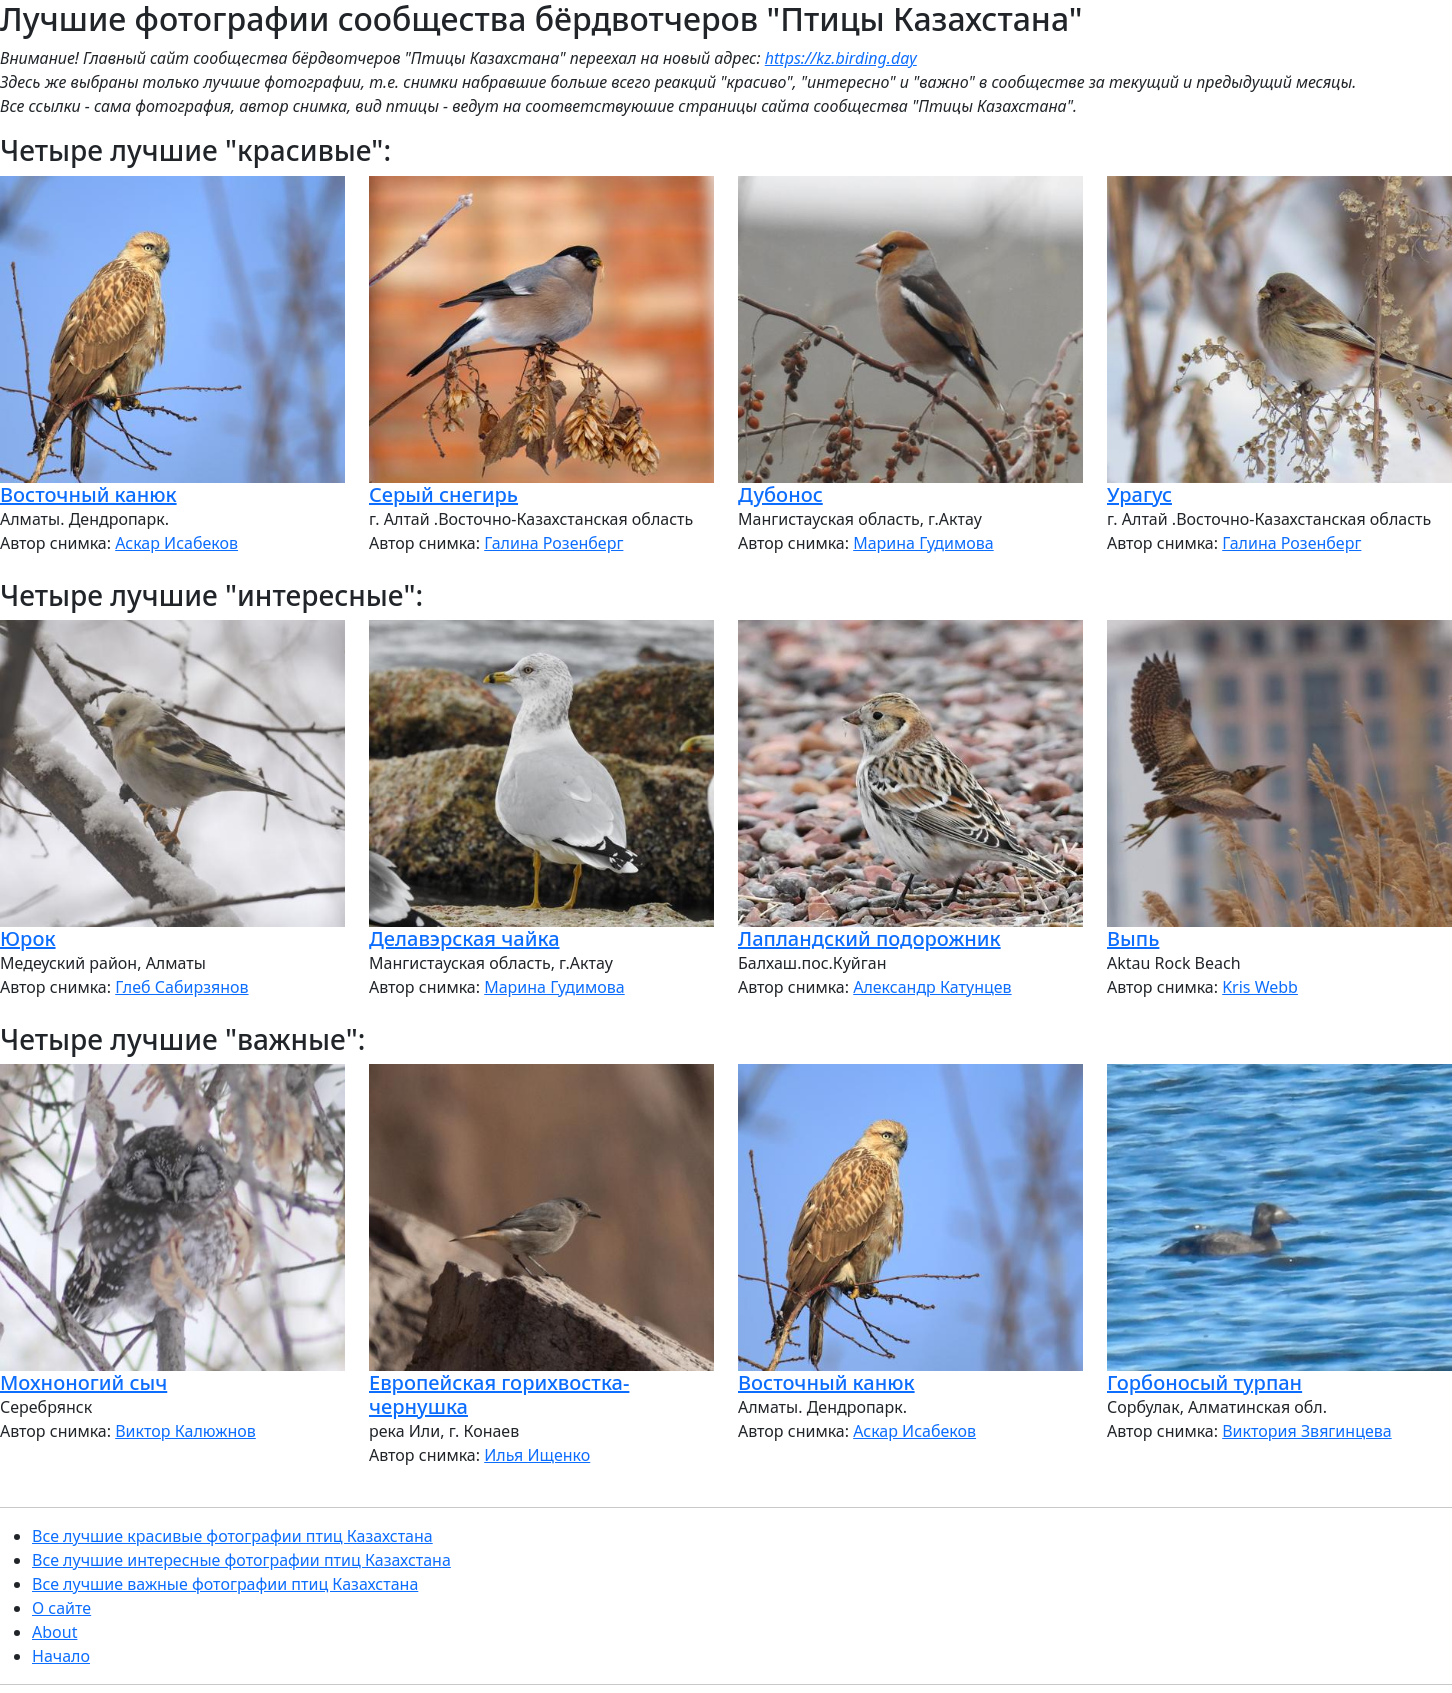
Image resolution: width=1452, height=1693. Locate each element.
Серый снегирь (443, 494)
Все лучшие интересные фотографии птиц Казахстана (241, 1560)
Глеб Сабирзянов (181, 987)
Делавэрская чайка (464, 938)
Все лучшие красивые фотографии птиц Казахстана (232, 1536)
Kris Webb (1260, 987)
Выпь (1133, 938)
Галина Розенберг (553, 543)
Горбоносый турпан (1204, 1382)
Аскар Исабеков (176, 543)
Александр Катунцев (932, 987)
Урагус (1139, 494)
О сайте (61, 1608)
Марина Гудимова (923, 543)
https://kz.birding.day (841, 58)
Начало (61, 1656)
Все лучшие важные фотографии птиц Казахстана (225, 1584)
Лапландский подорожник (869, 938)
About (54, 1632)
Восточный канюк (88, 494)
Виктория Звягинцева (1306, 1431)
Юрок (28, 938)
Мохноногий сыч (83, 1382)
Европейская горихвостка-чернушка (499, 1394)
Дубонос (780, 494)
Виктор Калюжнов (185, 1431)
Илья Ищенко (537, 1455)
